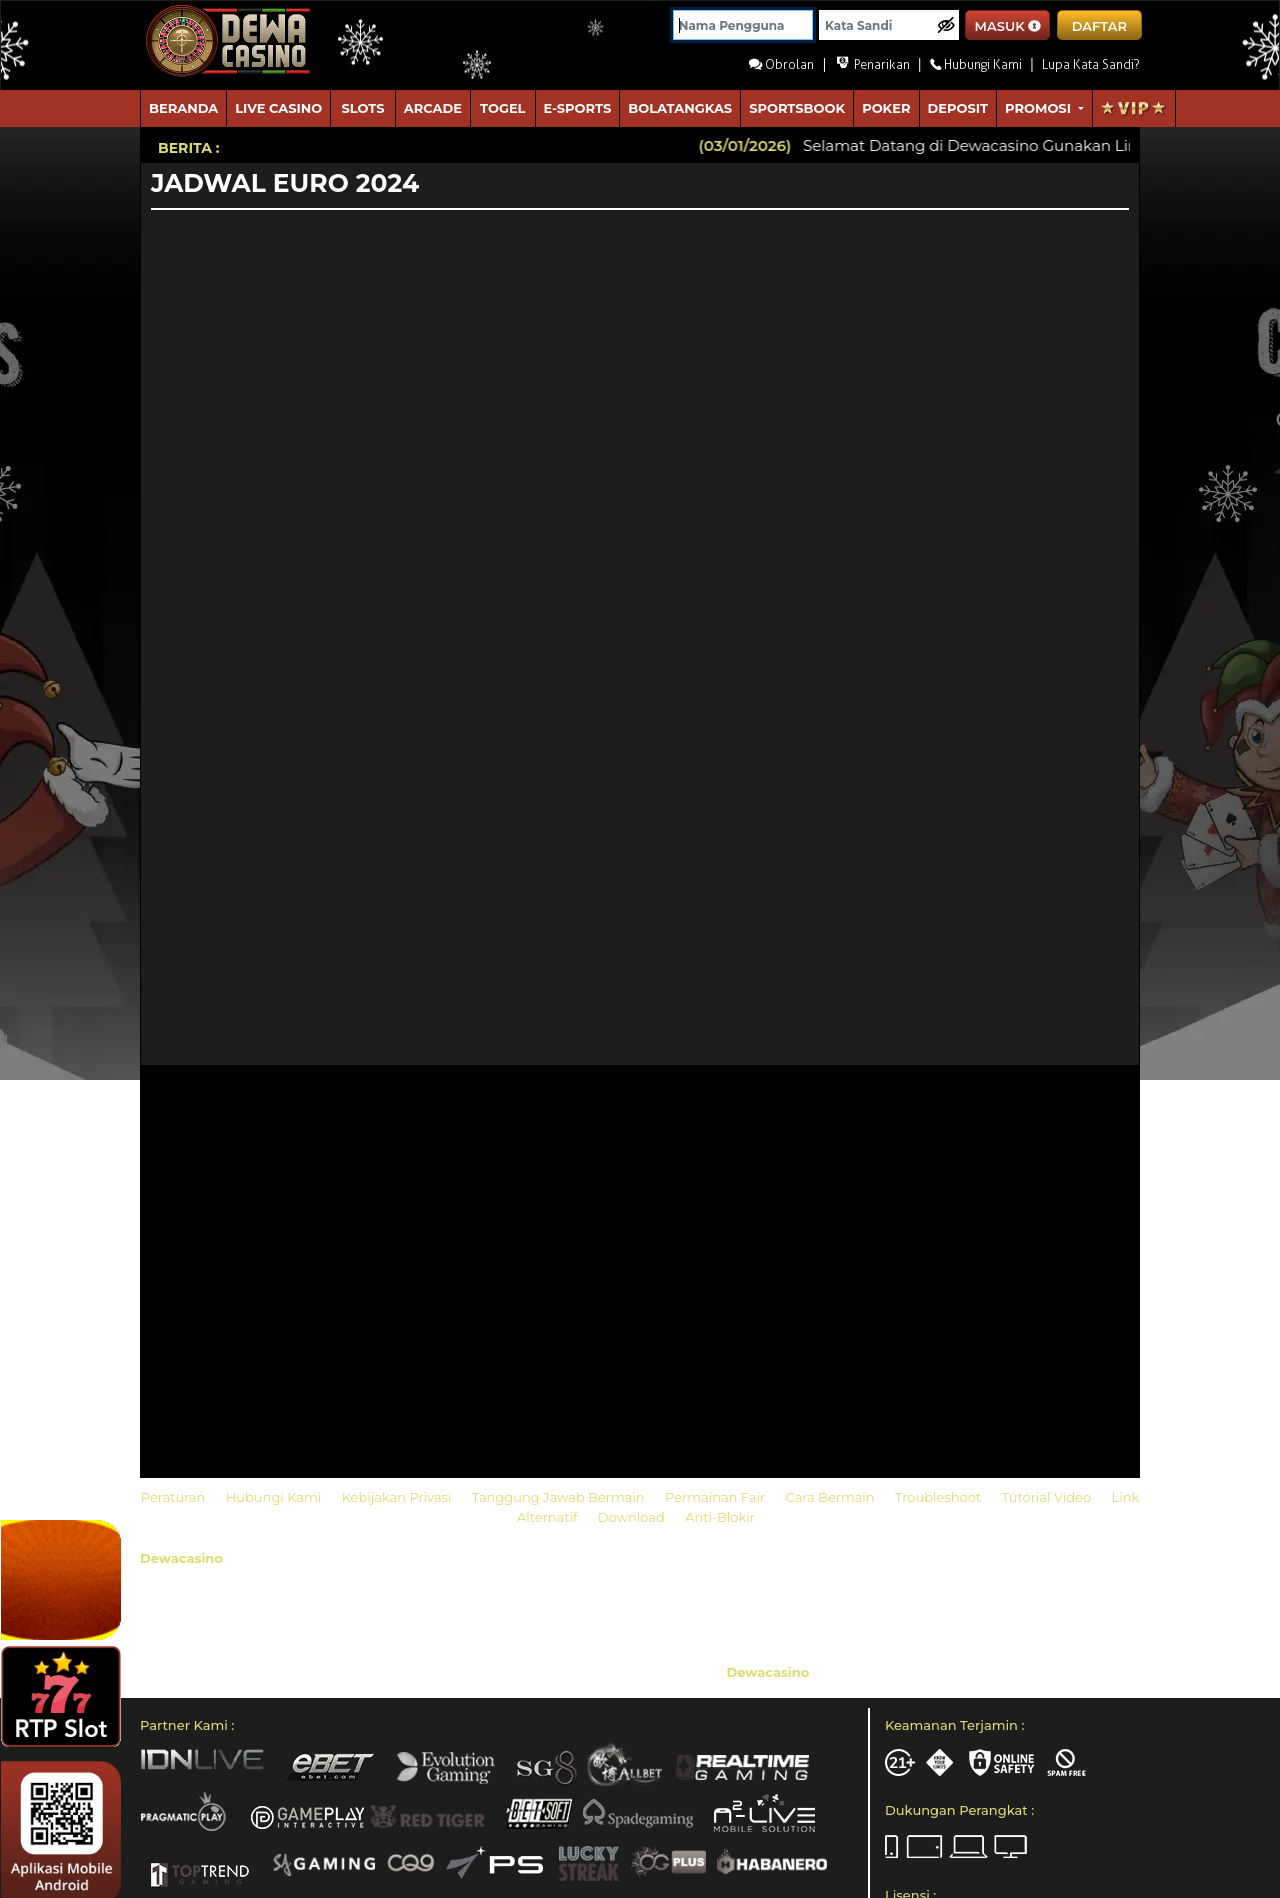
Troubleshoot (940, 1497)
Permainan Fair (717, 1497)
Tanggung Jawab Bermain (560, 1497)
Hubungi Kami (275, 1497)
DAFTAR (1099, 26)
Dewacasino (181, 1558)
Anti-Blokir (720, 1517)
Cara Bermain (832, 1497)
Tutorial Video (1048, 1497)
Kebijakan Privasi (398, 1497)
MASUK (1008, 26)
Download (633, 1517)
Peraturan (175, 1497)
